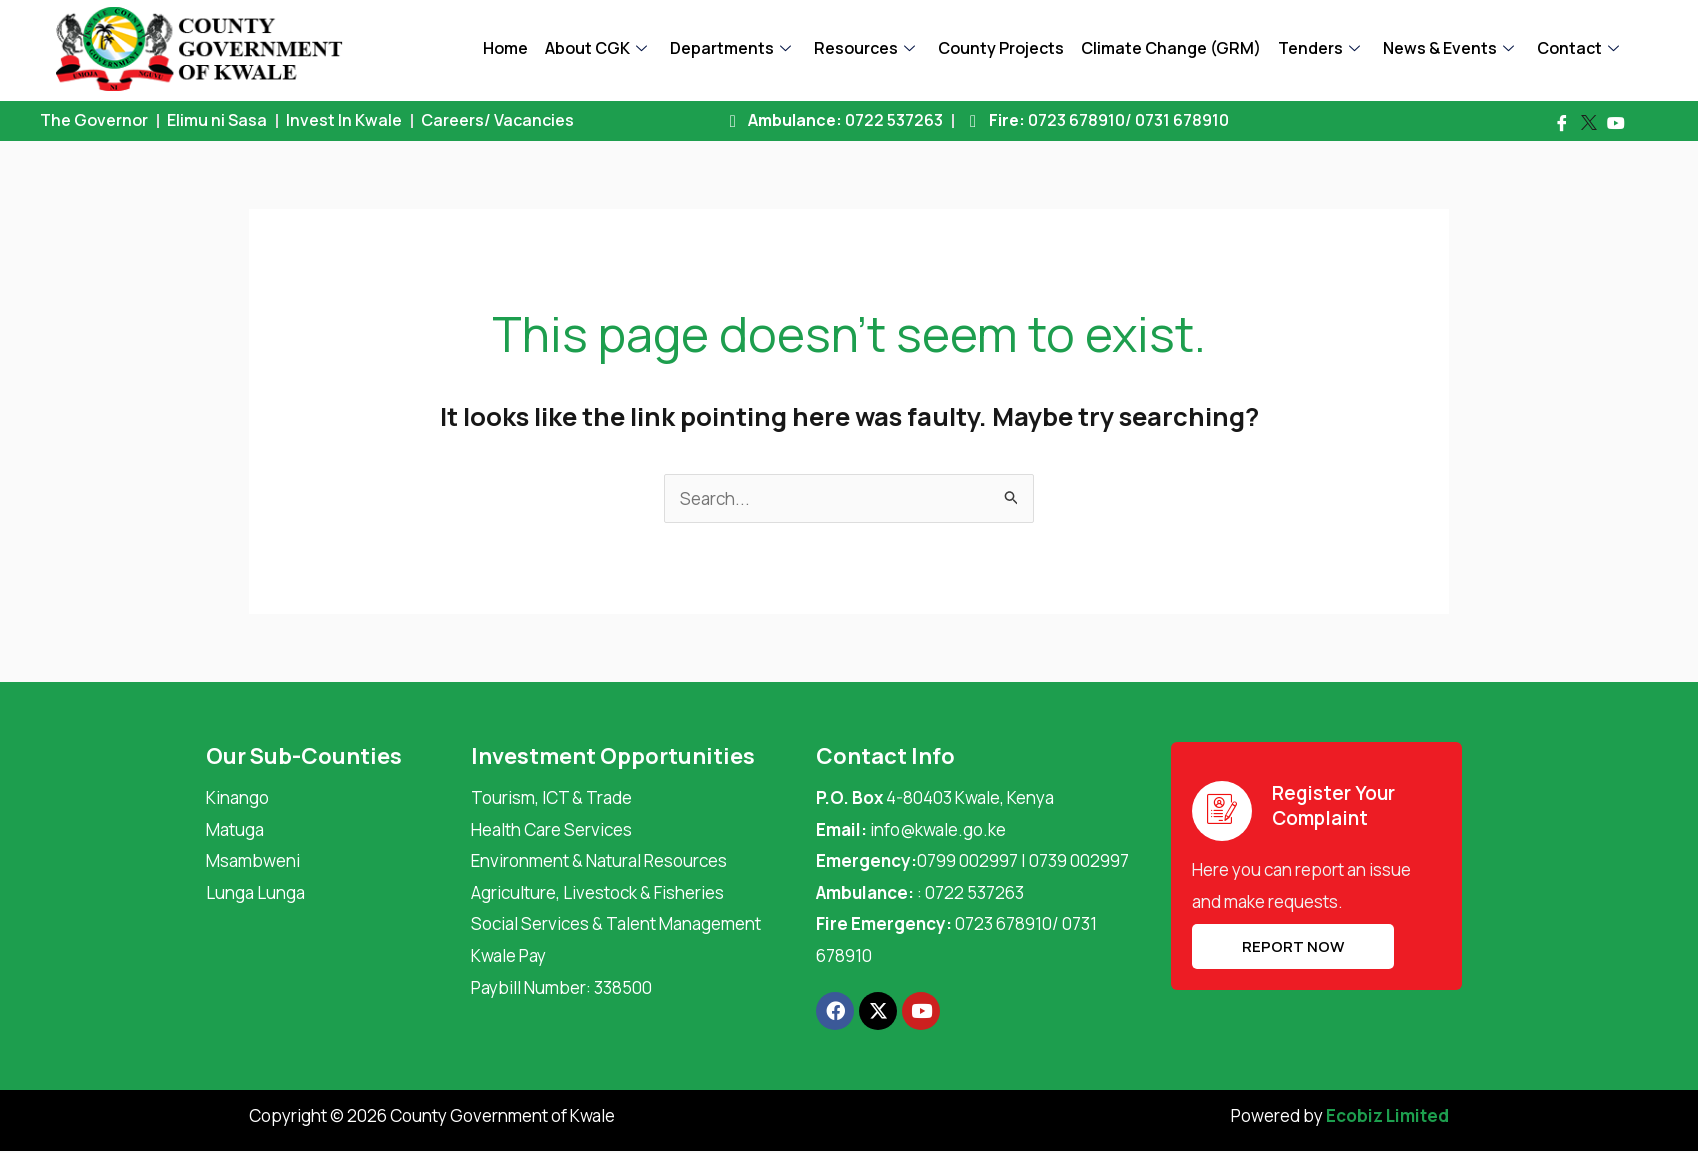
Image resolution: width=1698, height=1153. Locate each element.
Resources (864, 48)
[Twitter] (1589, 123)
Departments (730, 48)
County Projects (1001, 48)
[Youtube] (1616, 123)
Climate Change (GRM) (1171, 48)
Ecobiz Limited (1387, 1115)
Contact (1578, 48)
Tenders (1319, 48)
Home (505, 48)
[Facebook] (1562, 123)
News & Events (1448, 48)
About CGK (596, 48)
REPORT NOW (1293, 946)
